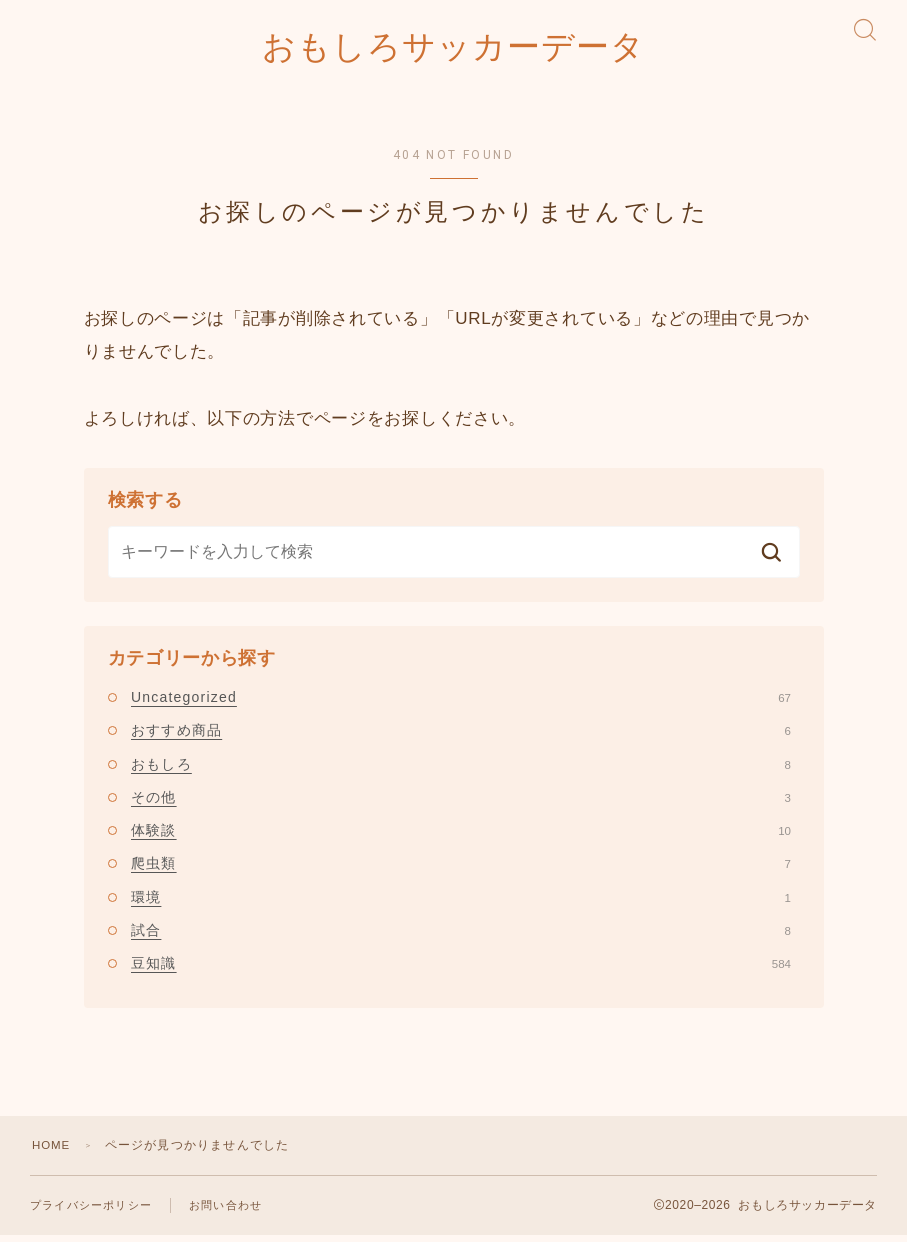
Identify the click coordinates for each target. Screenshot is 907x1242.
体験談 (461, 837)
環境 (461, 903)
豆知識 (461, 970)
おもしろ (461, 770)
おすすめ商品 (461, 737)
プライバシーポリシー (91, 1212)
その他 (461, 803)
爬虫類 (461, 870)
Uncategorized (461, 703)
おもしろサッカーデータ (453, 50)
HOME (52, 1152)
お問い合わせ (225, 1212)
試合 (461, 937)
